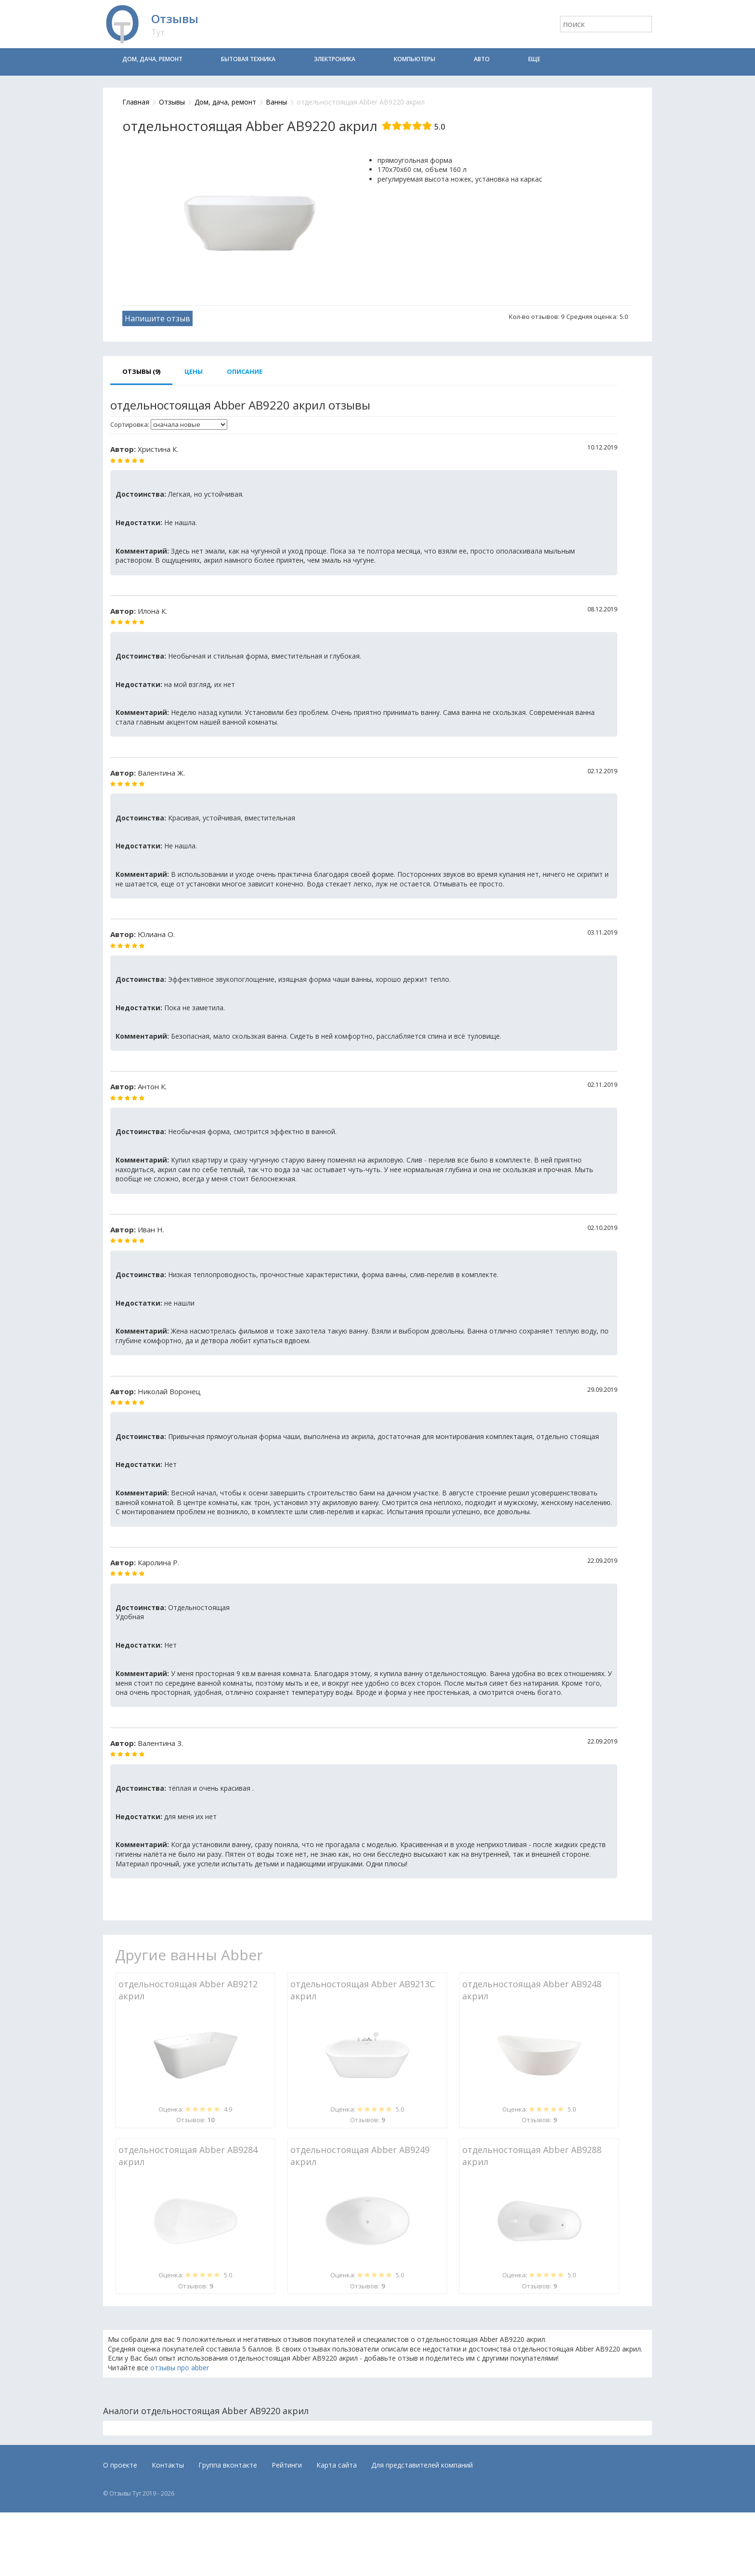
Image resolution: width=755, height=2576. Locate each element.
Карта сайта (336, 2465)
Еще (534, 59)
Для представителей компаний (422, 2465)
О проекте (120, 2465)
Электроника (334, 59)
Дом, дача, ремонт (152, 59)
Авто (482, 59)
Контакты (168, 2465)
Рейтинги (287, 2465)
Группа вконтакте (227, 2465)
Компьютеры (414, 59)
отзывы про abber (179, 2367)
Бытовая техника (248, 59)
